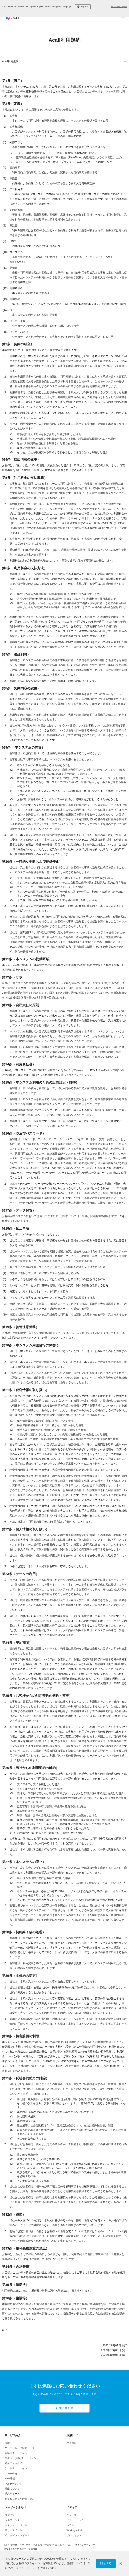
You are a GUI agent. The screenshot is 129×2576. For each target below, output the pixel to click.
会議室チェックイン (16, 2449)
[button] (64, 58)
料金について (12, 2485)
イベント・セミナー (77, 2516)
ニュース (71, 2511)
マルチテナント (13, 2480)
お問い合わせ (10, 2541)
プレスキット (74, 2532)
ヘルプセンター (13, 2516)
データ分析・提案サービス (20, 2444)
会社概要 (32, 2545)
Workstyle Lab (74, 2526)
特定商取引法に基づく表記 (57, 2541)
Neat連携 (10, 2475)
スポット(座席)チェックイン (20, 2454)
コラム (70, 2522)
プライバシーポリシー (84, 2541)
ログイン (10, 2511)
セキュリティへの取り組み (20, 2495)
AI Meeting (11, 2470)
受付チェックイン (15, 2460)
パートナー (25, 2541)
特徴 (7, 2439)
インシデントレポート (17, 2532)
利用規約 (37, 2541)
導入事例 (71, 2439)
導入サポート (12, 2490)
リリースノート (13, 2526)
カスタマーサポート (16, 2522)
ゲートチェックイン (16, 2465)
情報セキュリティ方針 (15, 2545)
